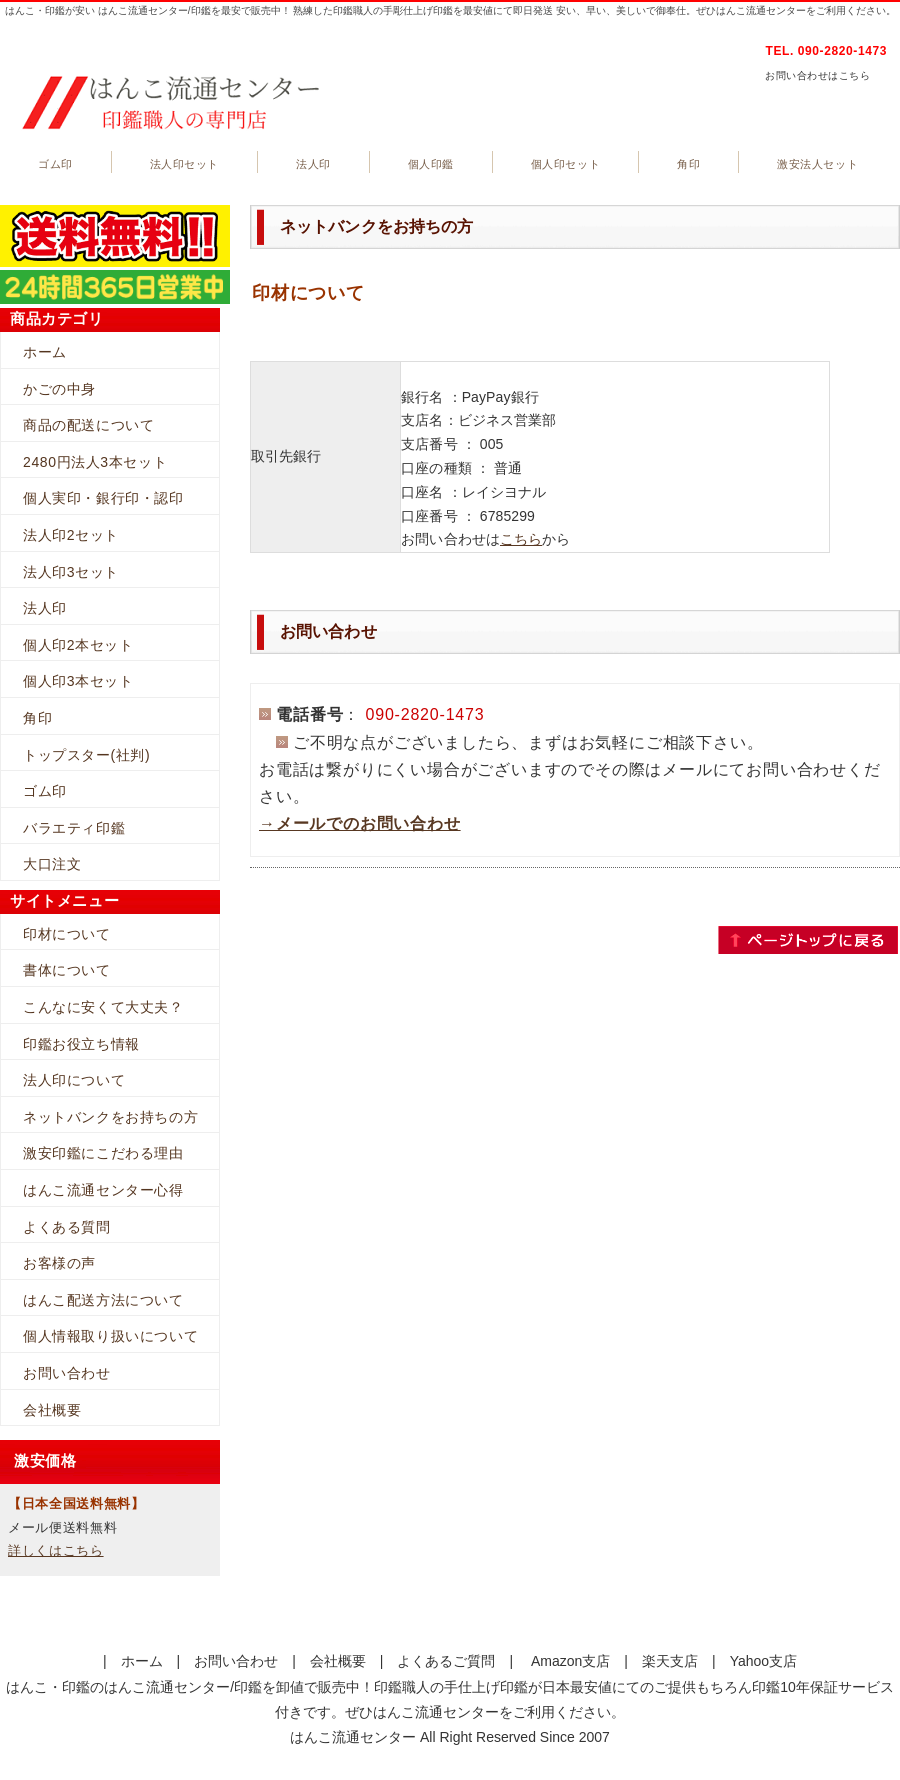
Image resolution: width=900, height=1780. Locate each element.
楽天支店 (670, 1661)
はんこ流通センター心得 (103, 1190)
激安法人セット (817, 164)
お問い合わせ (67, 1373)
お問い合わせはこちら (817, 75)
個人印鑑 (431, 164)
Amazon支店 (570, 1661)
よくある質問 (67, 1227)
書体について (67, 970)
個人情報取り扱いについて (110, 1336)
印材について (67, 934)
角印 (688, 164)
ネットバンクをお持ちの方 (110, 1117)
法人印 (313, 164)
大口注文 (52, 864)
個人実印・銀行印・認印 (103, 498)
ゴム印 (55, 164)
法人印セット (184, 164)
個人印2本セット (78, 645)
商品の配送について (88, 425)
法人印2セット (71, 535)
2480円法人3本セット (95, 462)
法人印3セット (71, 572)
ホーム (45, 352)
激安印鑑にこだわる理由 (103, 1153)
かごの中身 (59, 389)
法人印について (74, 1080)
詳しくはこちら (56, 1550)
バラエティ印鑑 (74, 828)
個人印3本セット (78, 681)
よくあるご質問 (446, 1661)
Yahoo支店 (763, 1661)
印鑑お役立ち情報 (81, 1044)
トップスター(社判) (86, 755)
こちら (521, 539)
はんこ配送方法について (103, 1300)
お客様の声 (59, 1263)
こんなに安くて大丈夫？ (103, 1007)
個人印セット (565, 164)
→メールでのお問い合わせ (360, 823)
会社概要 (52, 1410)
